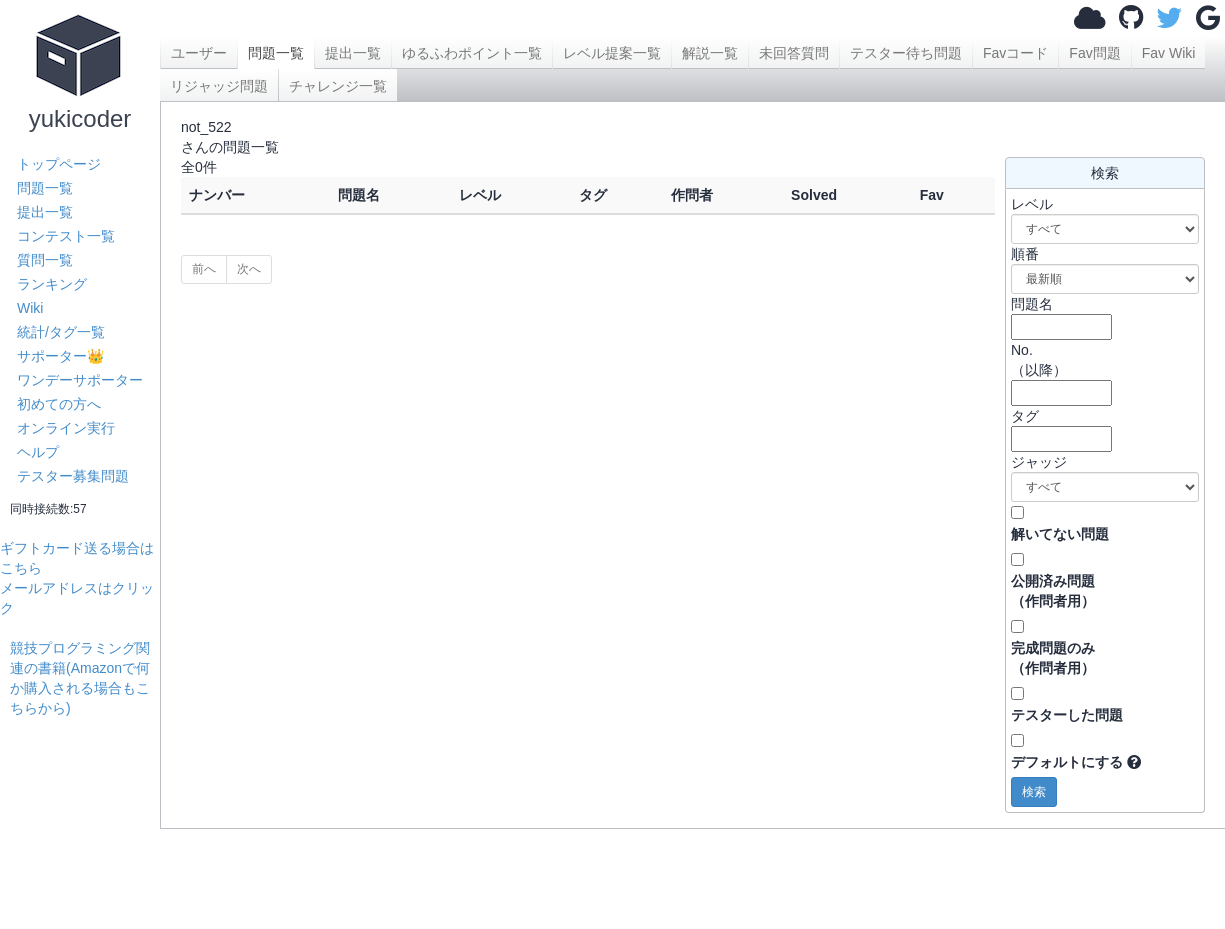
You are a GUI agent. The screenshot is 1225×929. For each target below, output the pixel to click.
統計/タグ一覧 (61, 332)
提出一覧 (45, 212)
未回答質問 (794, 53)
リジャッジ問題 (219, 86)
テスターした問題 (1067, 715)
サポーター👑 (60, 356)
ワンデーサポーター (80, 380)
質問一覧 (45, 260)
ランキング (52, 284)
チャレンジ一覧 (338, 86)
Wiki (30, 308)
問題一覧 (45, 188)
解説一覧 (710, 53)
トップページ (59, 164)
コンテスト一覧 (66, 236)
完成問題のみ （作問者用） (1053, 658)
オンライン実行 (66, 428)
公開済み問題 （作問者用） (1053, 591)
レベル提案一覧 (612, 53)
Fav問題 (1094, 53)
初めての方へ (59, 404)
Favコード (1015, 53)
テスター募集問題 (73, 476)
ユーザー (199, 53)
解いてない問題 (1060, 534)
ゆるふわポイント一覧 (472, 53)
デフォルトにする (1067, 762)
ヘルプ (38, 452)
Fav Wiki (1169, 53)
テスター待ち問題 (906, 53)
